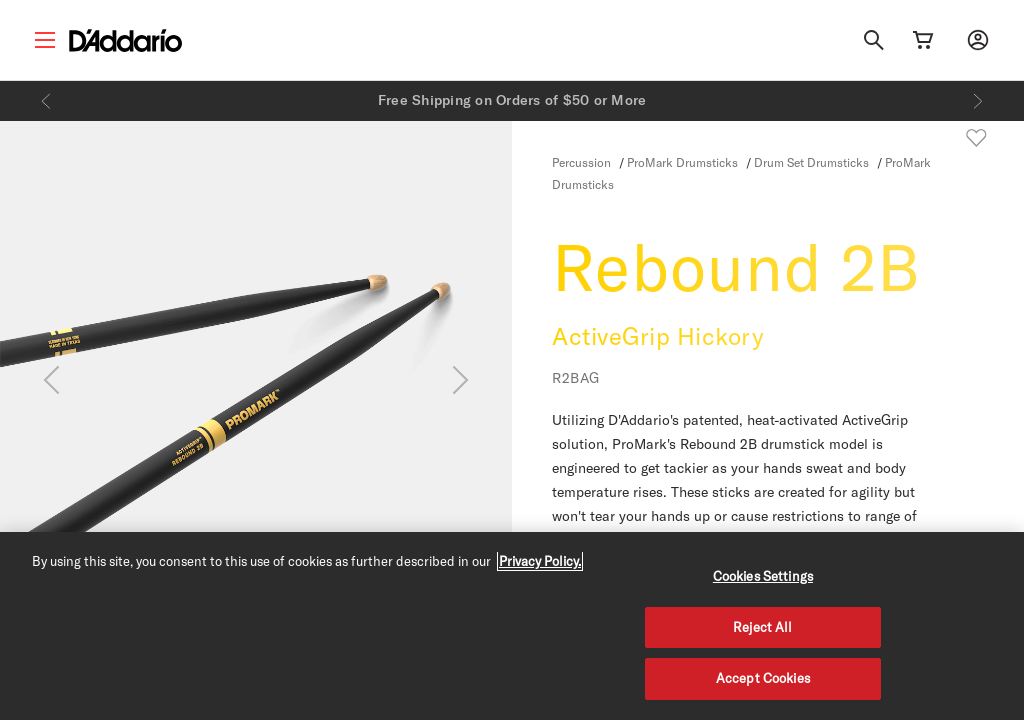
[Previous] (46, 101)
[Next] (978, 101)
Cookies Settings (763, 576)
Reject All (762, 627)
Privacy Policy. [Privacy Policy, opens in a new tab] (540, 561)
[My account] (978, 40)
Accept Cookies (763, 678)
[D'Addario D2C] (125, 40)
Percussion (581, 162)
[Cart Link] (923, 40)
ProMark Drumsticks (682, 162)
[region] (512, 626)
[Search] (874, 40)
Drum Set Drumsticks (811, 162)
